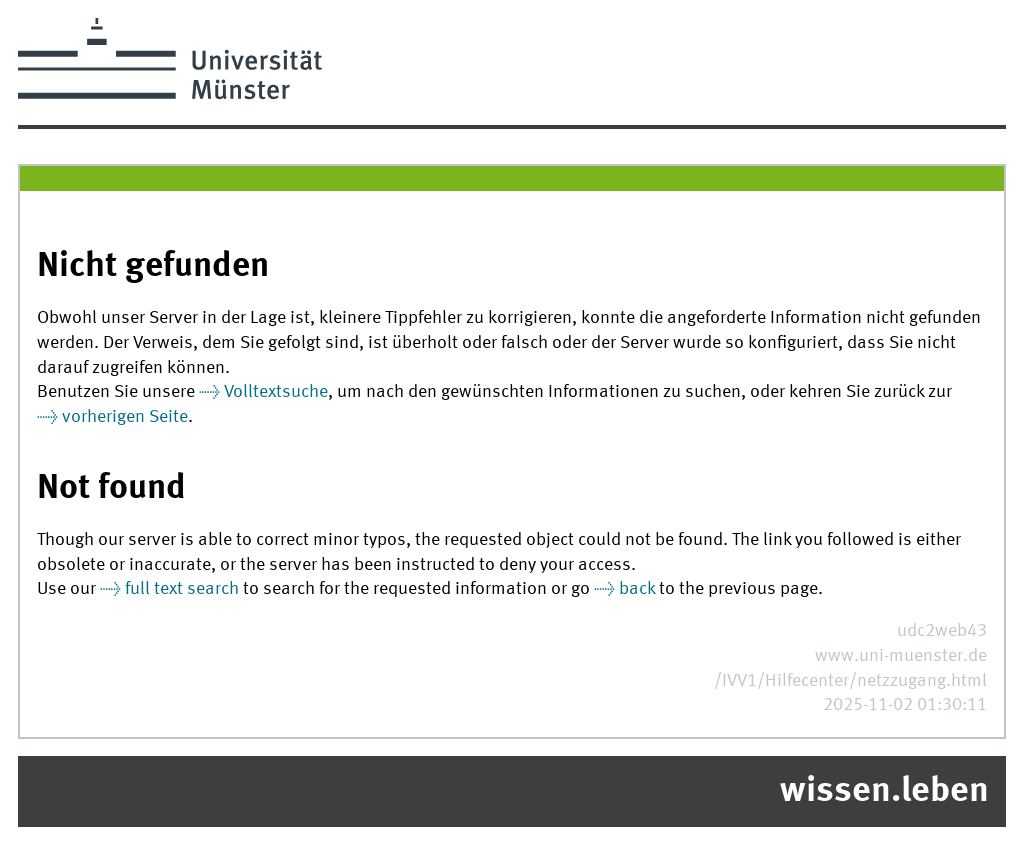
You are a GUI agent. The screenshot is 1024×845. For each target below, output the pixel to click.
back (637, 589)
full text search (182, 589)
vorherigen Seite (125, 417)
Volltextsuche (276, 392)
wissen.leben (884, 792)
